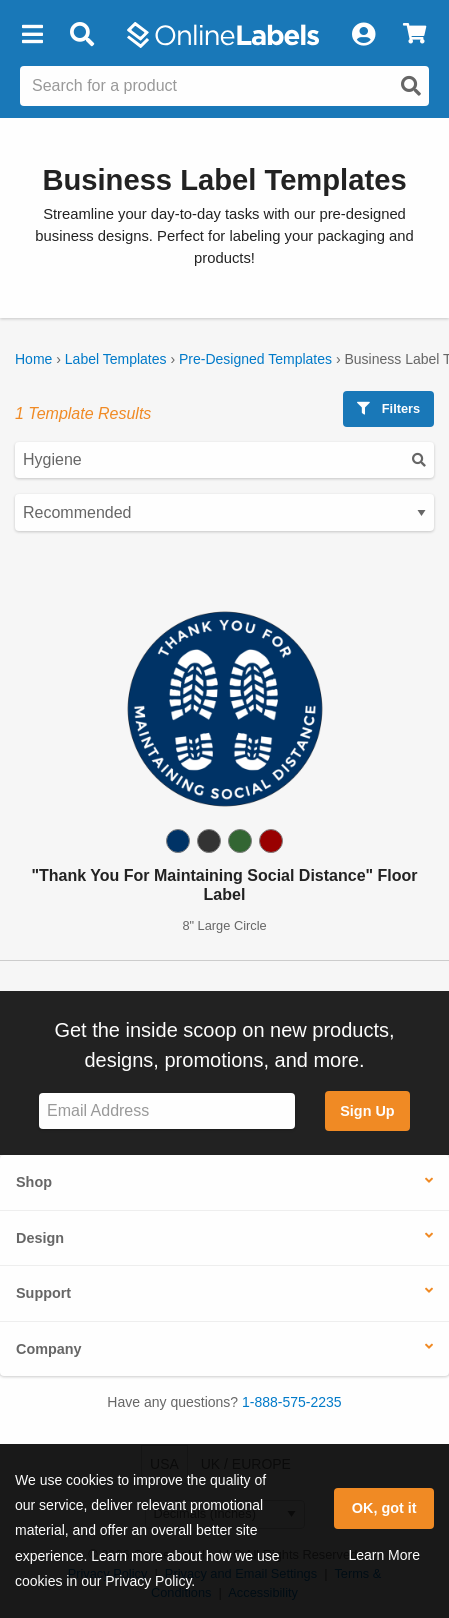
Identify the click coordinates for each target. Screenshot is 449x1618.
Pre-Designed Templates (255, 359)
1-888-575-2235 (292, 1402)
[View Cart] (414, 35)
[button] (32, 35)
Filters (388, 408)
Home (33, 359)
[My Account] (363, 35)
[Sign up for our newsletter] (167, 1111)
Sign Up (367, 1111)
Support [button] (43, 1293)
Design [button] (40, 1238)
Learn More (384, 1555)
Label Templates (116, 359)
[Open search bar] (81, 35)
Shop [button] (34, 1182)
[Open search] (411, 86)
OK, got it (384, 1508)
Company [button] (49, 1349)
